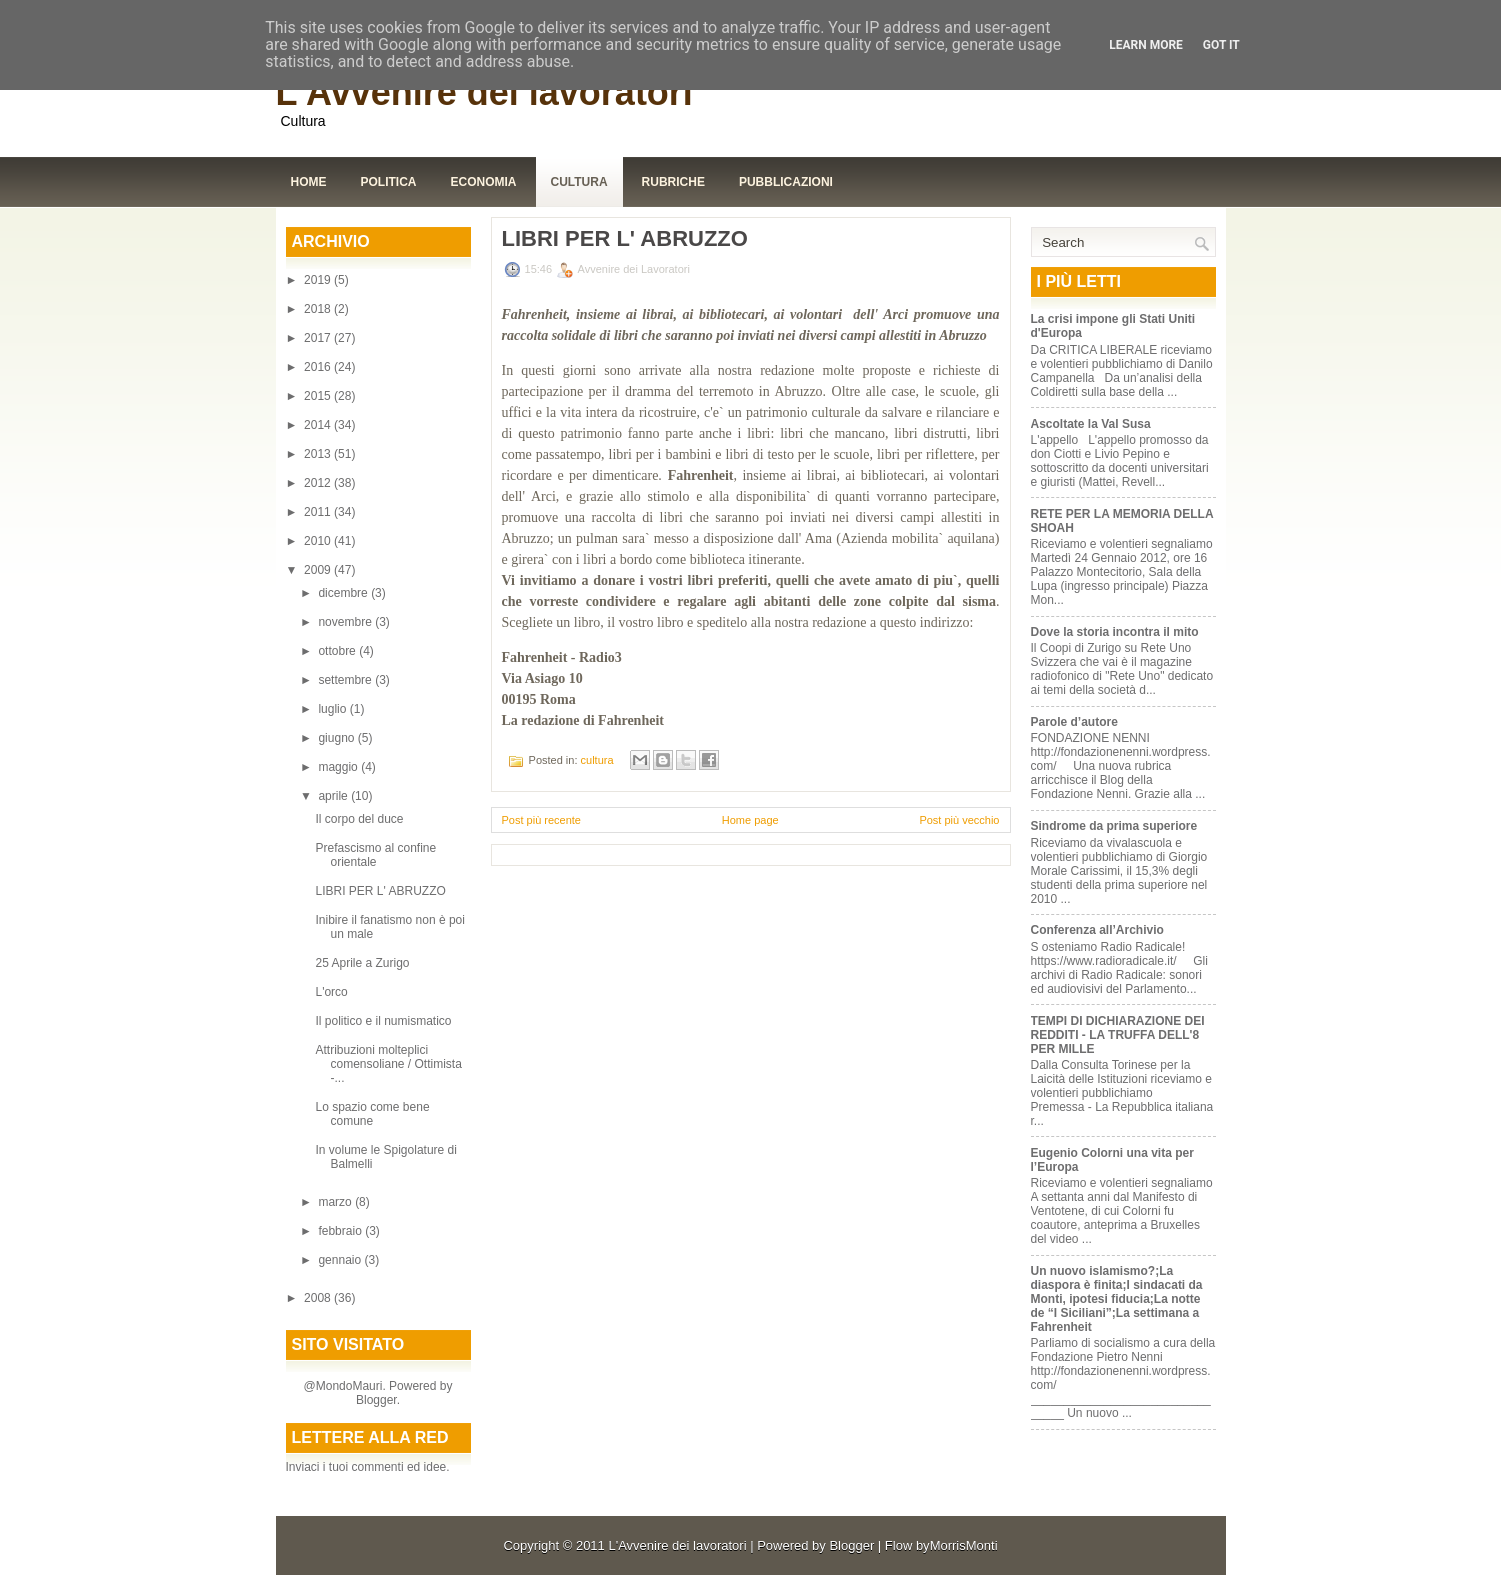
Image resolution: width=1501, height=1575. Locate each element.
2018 (319, 309)
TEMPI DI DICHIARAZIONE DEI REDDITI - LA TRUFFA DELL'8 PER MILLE (1118, 1035)
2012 (319, 483)
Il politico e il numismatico (384, 1021)
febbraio (341, 1231)
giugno (337, 738)
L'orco (331, 992)
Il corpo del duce (359, 819)
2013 (319, 454)
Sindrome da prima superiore (1114, 826)
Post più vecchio (959, 820)
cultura (597, 760)
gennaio (341, 1260)
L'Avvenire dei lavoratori (484, 92)
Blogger (376, 1400)
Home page (750, 820)
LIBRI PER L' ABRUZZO (380, 891)
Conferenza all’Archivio (1097, 930)
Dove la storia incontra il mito (1115, 632)
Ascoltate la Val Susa (1091, 424)
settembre (346, 680)
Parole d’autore (1074, 722)
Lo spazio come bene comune (372, 1114)
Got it (1221, 45)
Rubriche (673, 182)
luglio (333, 709)
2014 (319, 425)
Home (309, 182)
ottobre (338, 651)
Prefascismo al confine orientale (375, 855)
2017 (319, 338)
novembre (346, 622)
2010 (319, 541)
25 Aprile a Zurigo (362, 963)
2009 (319, 570)
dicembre (344, 593)
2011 (319, 512)
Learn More (1146, 45)
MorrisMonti (964, 1545)
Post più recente (542, 820)
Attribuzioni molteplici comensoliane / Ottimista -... (388, 1064)
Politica (389, 182)
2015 (319, 396)
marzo (336, 1202)
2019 (319, 280)
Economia (484, 182)
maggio (339, 767)
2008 (319, 1298)
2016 (319, 367)
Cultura (579, 182)
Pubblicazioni (786, 182)
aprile (334, 796)
